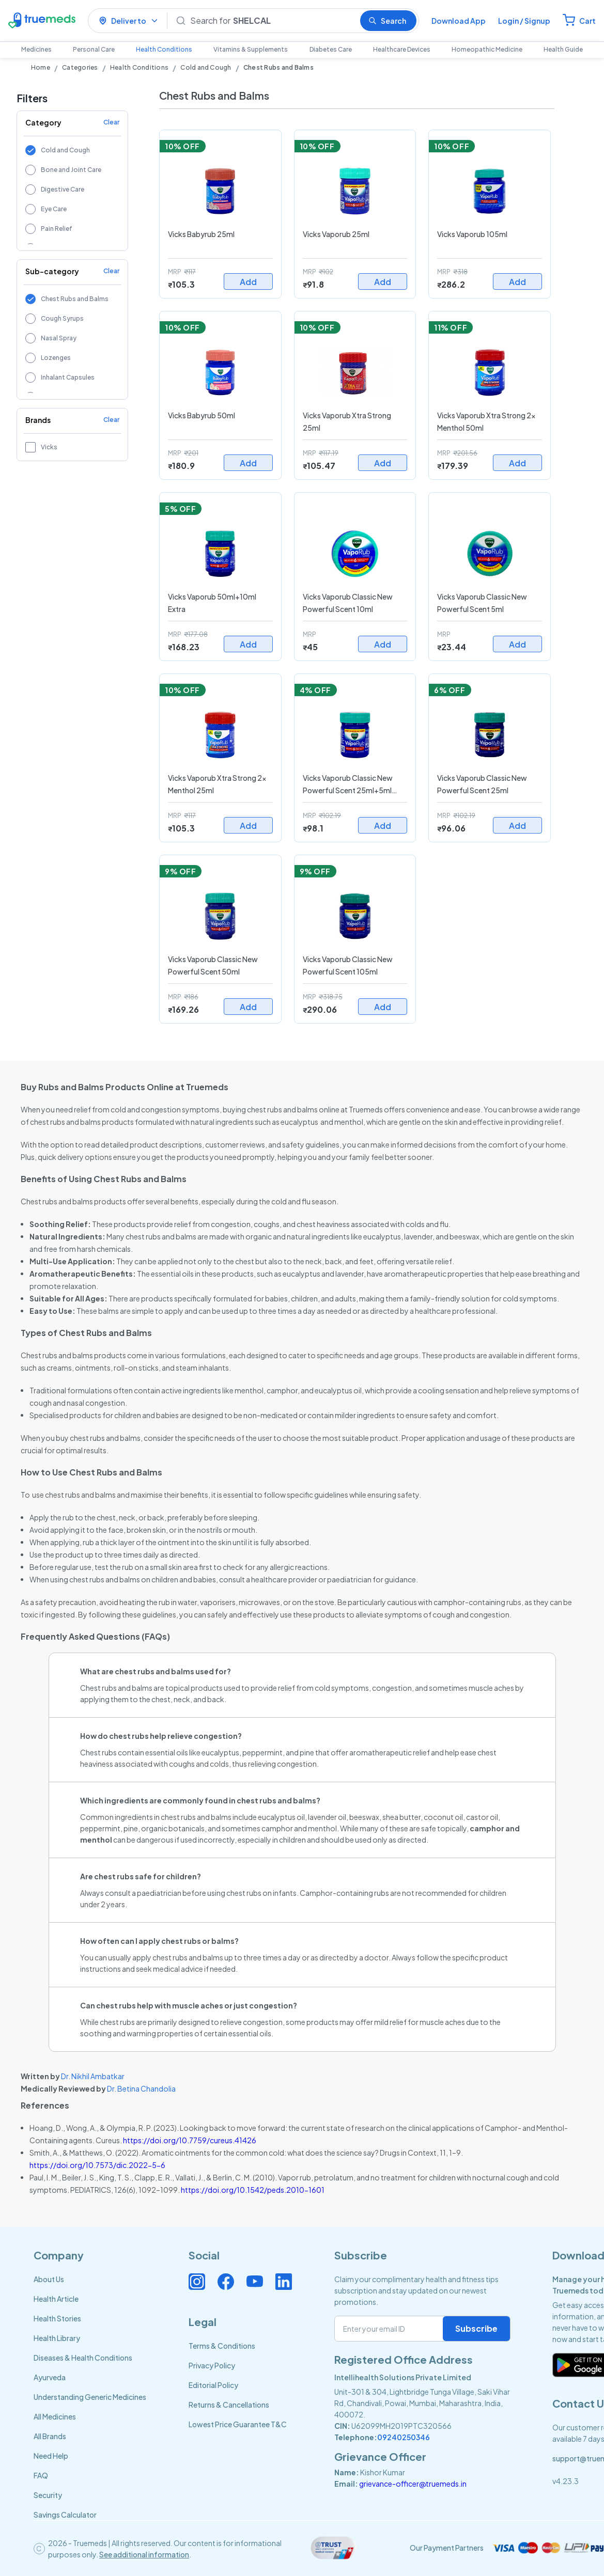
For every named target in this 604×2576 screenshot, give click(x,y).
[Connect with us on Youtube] (254, 2281)
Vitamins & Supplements (250, 49)
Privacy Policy (212, 2365)
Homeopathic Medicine (487, 49)
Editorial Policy (213, 2385)
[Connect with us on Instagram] (197, 2281)
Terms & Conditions (222, 2345)
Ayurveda (50, 2377)
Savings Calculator (65, 2514)
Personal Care (94, 49)
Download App (458, 20)
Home (40, 67)
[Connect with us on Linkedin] (283, 2281)
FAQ (41, 2475)
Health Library (57, 2338)
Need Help (51, 2455)
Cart (587, 20)
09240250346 (403, 2437)
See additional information (144, 2554)
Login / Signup (524, 20)
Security (48, 2495)
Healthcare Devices (401, 49)
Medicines (36, 49)
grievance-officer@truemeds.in (413, 2483)
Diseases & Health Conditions (83, 2357)
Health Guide (563, 49)
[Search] (271, 20)
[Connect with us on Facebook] (226, 2281)
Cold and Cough (205, 67)
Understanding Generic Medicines (90, 2396)
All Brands (50, 2436)
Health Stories (57, 2318)
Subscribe (476, 2328)
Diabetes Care (330, 49)
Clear (111, 122)
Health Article (56, 2298)
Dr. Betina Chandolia (141, 2088)
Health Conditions (164, 49)
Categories (80, 67)
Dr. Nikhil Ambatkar (93, 2076)
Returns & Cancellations (229, 2404)
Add (248, 281)
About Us (49, 2279)
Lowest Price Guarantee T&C (238, 2424)
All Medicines (55, 2416)
